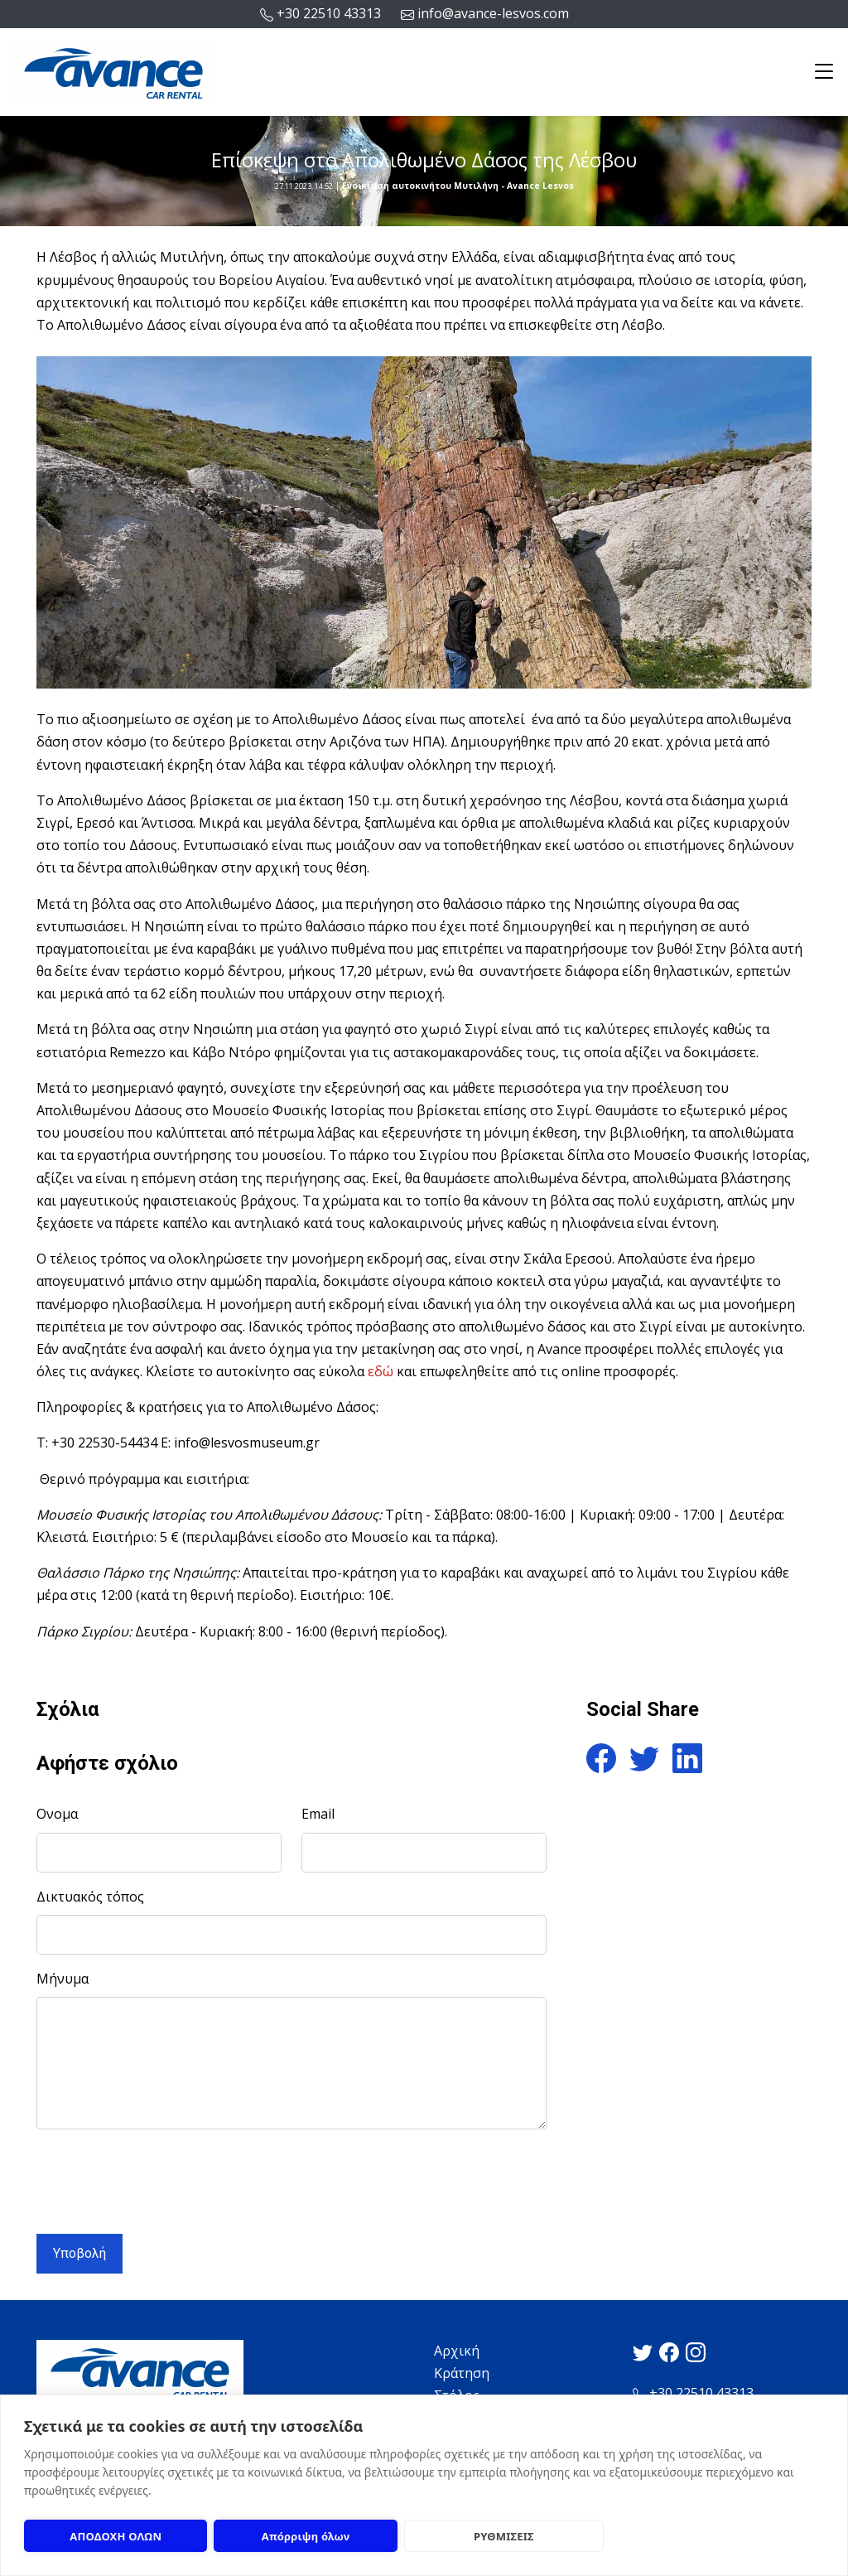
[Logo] (113, 70)
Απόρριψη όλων (306, 2536)
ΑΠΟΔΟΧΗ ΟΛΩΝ (115, 2536)
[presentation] (162, 2175)
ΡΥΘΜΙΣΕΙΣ (504, 2536)
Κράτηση (461, 2373)
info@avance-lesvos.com (485, 14)
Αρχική (456, 2351)
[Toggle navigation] (824, 72)
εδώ (380, 1371)
